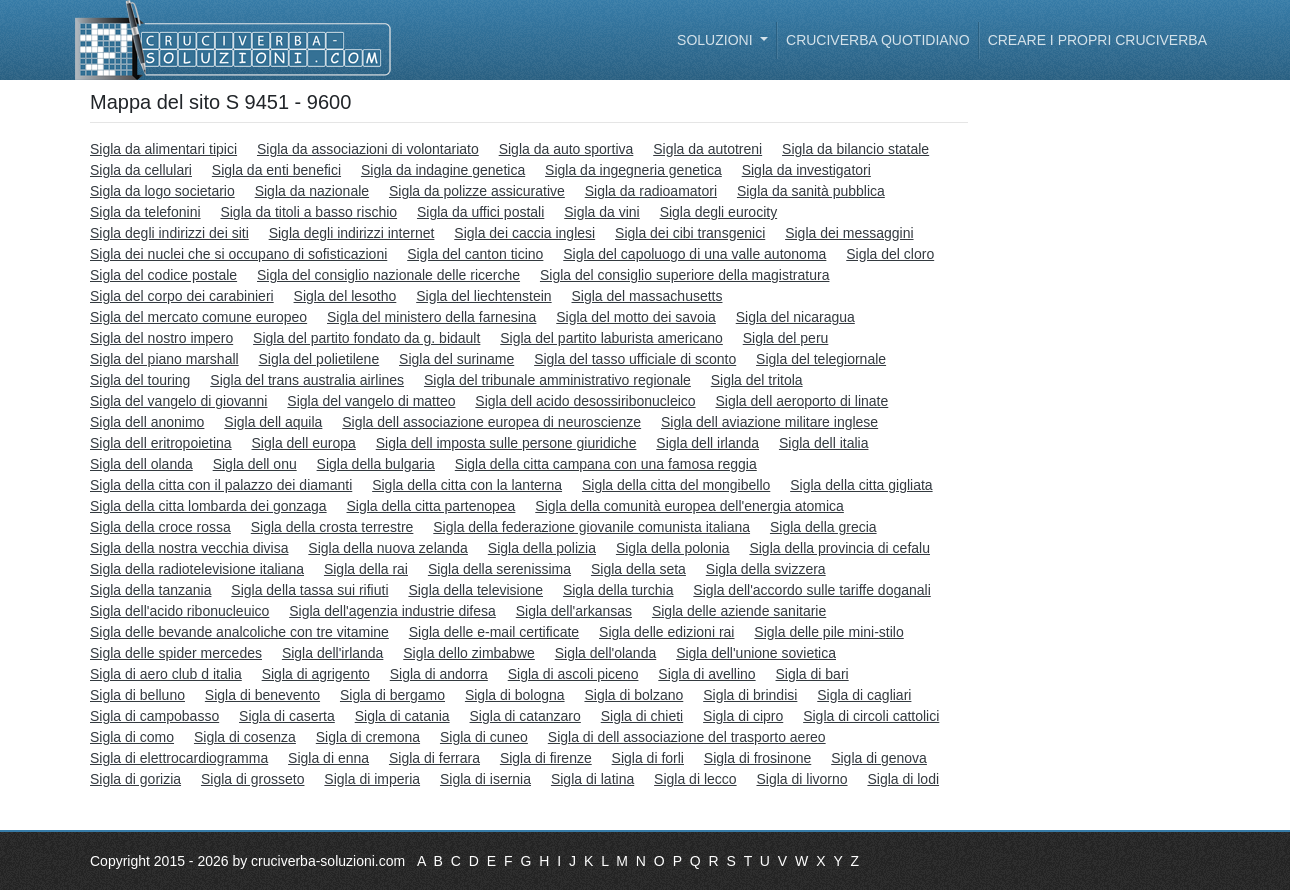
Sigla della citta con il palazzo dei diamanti (221, 485)
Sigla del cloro (890, 254)
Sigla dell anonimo (147, 422)
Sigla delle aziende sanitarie (739, 611)
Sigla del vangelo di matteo (371, 401)
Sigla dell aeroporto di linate (802, 401)
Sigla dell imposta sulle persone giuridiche (506, 443)
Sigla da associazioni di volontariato (368, 149)
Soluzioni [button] (716, 40)
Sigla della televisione (475, 590)
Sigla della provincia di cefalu (839, 548)
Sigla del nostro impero (161, 338)
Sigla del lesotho (345, 296)
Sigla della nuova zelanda (388, 548)
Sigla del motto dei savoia (636, 317)
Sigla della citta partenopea (431, 506)
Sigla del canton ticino (475, 254)
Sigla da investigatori (806, 170)
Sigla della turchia (618, 590)
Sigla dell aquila (273, 422)
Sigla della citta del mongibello (676, 485)
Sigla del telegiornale (821, 359)
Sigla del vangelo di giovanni (178, 401)
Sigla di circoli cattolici (871, 716)
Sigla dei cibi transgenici (690, 233)
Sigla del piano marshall (164, 359)
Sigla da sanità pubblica (811, 191)
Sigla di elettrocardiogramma (179, 758)
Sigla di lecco (695, 779)
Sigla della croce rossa (160, 527)
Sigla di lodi (903, 779)
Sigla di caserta (287, 716)
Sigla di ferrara (434, 758)
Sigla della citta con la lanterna (467, 485)
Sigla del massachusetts (647, 296)
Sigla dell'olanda (606, 653)
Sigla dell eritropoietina (161, 443)
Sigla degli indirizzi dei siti (169, 233)
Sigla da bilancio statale (855, 149)
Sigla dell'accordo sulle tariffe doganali (811, 590)
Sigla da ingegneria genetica (633, 170)
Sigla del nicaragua (795, 317)
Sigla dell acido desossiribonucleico (585, 401)
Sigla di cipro (743, 716)
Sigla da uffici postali (480, 212)
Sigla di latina (592, 779)
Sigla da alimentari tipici (163, 149)
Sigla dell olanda (141, 464)
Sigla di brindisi (750, 695)
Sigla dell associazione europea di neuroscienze (491, 422)
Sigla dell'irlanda (333, 653)
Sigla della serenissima (499, 569)
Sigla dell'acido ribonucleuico (179, 611)
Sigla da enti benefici (276, 170)
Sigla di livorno (801, 779)
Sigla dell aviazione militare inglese (769, 422)
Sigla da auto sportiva (566, 149)
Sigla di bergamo (392, 695)
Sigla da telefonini (145, 212)
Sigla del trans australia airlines (307, 380)
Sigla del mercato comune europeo (198, 317)
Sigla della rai (366, 569)
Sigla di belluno (137, 695)
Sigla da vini (602, 212)
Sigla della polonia (673, 548)
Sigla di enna (328, 758)
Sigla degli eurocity (719, 212)
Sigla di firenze (546, 758)
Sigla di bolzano (633, 695)
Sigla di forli (648, 758)
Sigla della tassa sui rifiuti (309, 590)
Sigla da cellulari (141, 170)
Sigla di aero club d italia (166, 674)
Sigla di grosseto (253, 779)
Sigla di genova (879, 758)
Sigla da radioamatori (651, 191)
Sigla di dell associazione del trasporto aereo (687, 737)
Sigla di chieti (642, 716)
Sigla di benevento (262, 695)
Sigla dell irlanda (707, 443)
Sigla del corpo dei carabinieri (182, 296)
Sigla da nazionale (312, 191)
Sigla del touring (140, 380)
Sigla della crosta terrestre (332, 527)
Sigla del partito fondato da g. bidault (366, 338)
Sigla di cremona (368, 737)
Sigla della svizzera (766, 569)
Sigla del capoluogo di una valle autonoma (694, 254)
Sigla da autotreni (707, 149)
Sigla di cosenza (245, 737)
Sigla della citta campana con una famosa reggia (606, 464)
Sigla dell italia (824, 443)
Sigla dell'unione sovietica (756, 653)
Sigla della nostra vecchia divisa (189, 548)
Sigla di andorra (439, 674)
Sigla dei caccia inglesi (524, 233)
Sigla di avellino (706, 674)
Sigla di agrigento (316, 674)
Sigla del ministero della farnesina (431, 317)
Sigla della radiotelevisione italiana (197, 569)
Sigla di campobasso (154, 716)
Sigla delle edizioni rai (666, 632)
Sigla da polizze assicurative (477, 191)
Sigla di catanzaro (525, 716)
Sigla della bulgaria (376, 464)
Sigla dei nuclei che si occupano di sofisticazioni (238, 254)
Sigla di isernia (485, 779)
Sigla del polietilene (319, 359)
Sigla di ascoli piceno (573, 674)
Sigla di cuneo (484, 737)
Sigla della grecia (823, 527)
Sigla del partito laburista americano (611, 338)
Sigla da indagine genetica (443, 170)
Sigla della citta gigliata (861, 485)
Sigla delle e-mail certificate (494, 632)
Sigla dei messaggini (849, 233)
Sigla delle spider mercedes (176, 653)
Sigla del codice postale (163, 275)
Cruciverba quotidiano (878, 40)
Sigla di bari (812, 674)
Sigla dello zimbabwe (469, 653)
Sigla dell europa (304, 443)
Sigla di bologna (515, 695)
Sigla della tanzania (150, 590)
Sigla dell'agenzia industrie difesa (392, 611)
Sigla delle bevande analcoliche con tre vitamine (239, 632)
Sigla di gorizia (135, 779)
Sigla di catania (402, 716)
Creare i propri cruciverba (1097, 40)
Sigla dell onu (255, 464)
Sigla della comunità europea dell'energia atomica (689, 506)
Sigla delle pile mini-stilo (828, 632)
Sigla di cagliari (864, 695)
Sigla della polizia (542, 548)
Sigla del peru (786, 338)
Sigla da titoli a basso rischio (308, 212)
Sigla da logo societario (162, 191)
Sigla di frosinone (757, 758)
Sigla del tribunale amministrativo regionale (557, 380)
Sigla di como (132, 737)
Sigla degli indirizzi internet (352, 233)
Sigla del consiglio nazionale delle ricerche (388, 275)
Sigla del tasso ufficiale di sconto (635, 359)
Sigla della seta (638, 569)
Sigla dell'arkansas (574, 611)
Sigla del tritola (757, 380)
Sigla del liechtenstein (483, 296)
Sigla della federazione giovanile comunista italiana (591, 527)
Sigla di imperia (372, 779)
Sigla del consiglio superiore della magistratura (685, 275)
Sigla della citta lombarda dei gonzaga (208, 506)
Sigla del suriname (456, 359)
